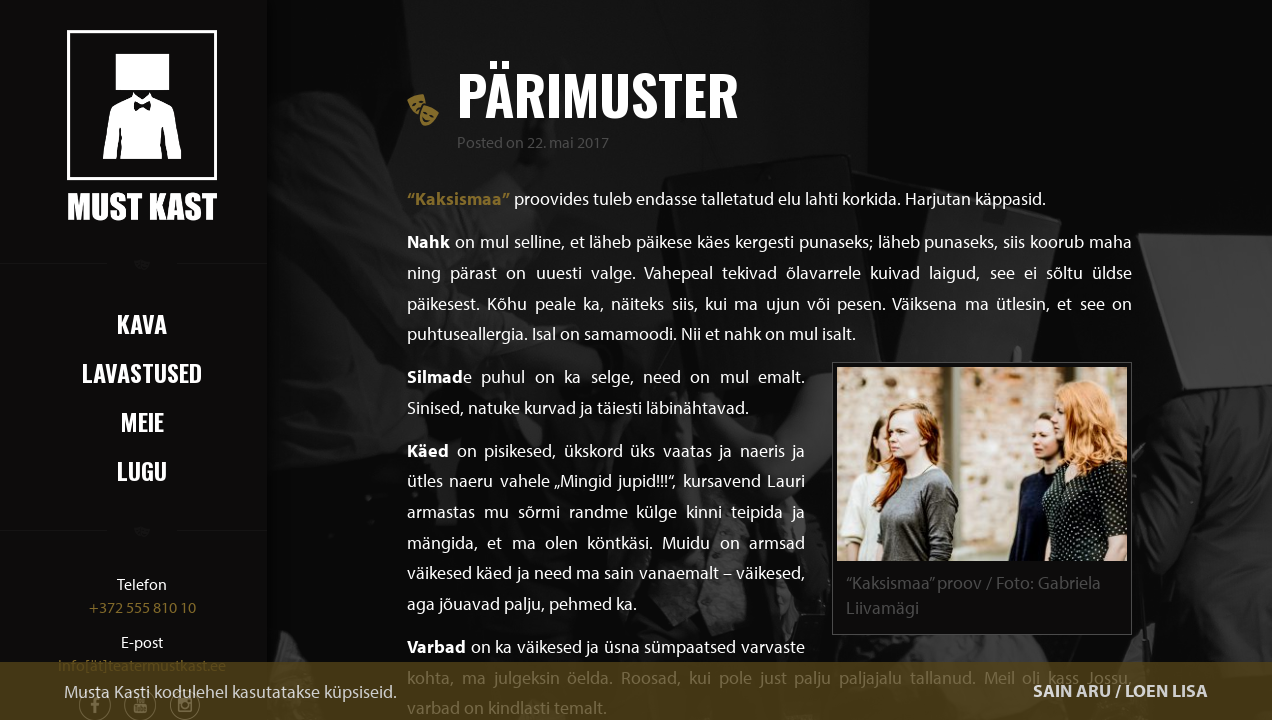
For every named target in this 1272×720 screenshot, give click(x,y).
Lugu (142, 470)
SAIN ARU (1072, 690)
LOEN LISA (1166, 690)
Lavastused (142, 372)
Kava (142, 323)
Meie (142, 421)
